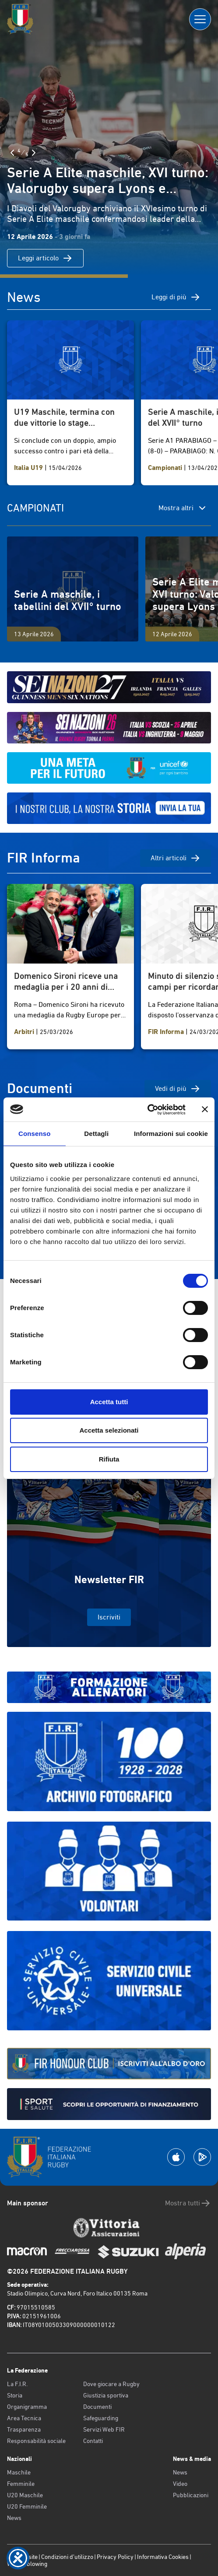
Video (180, 2483)
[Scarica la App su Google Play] (202, 2157)
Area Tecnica (24, 2418)
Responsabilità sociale (36, 2440)
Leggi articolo (45, 258)
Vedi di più (177, 1088)
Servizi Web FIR (104, 2429)
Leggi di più (175, 297)
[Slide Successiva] (33, 152)
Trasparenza (24, 2429)
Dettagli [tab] (96, 1133)
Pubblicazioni (190, 2495)
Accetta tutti (109, 1401)
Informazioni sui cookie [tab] (171, 1133)
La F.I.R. (17, 2383)
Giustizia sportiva (105, 2395)
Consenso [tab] (34, 1133)
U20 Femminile (27, 2506)
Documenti (97, 2406)
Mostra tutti (188, 2203)
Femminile (21, 2483)
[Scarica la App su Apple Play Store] (176, 2157)
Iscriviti (109, 1617)
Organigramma (27, 2406)
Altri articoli (175, 858)
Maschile (19, 2472)
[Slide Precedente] (12, 152)
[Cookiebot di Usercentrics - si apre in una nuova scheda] (147, 1109)
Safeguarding (100, 2418)
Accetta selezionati (108, 1430)
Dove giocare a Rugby (111, 2383)
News (14, 2517)
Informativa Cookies (163, 2556)
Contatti (93, 2440)
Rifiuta (109, 1459)
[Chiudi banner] (205, 1109)
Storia (14, 2395)
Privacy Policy (115, 2556)
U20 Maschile (25, 2495)
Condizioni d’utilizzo (67, 2556)
